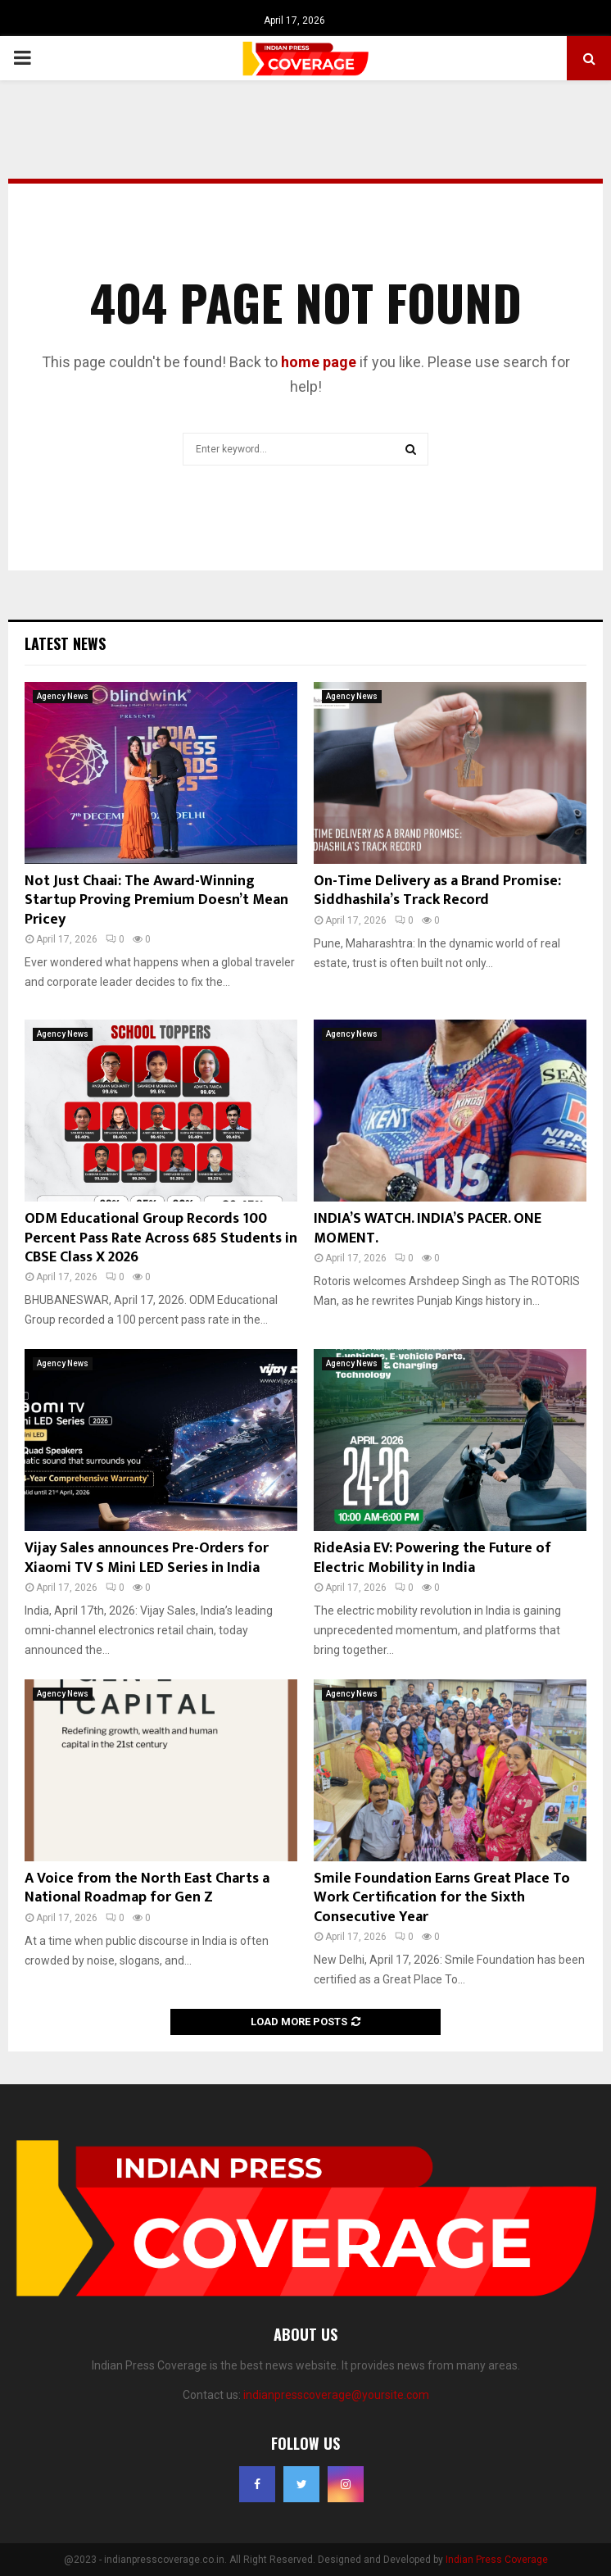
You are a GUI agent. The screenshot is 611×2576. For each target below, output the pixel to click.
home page (318, 361)
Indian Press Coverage (497, 2559)
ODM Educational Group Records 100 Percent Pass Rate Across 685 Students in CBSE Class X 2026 (161, 1238)
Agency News (62, 696)
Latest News (65, 643)
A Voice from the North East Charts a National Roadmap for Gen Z (147, 1888)
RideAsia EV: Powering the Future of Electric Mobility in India (432, 1557)
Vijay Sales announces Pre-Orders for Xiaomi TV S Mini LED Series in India (147, 1557)
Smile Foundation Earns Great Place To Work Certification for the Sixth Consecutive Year (442, 1897)
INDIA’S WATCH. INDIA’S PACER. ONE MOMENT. (427, 1228)
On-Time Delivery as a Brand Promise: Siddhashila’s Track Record (437, 890)
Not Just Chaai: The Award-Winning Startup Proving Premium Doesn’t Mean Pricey (156, 900)
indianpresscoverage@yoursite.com (336, 2394)
